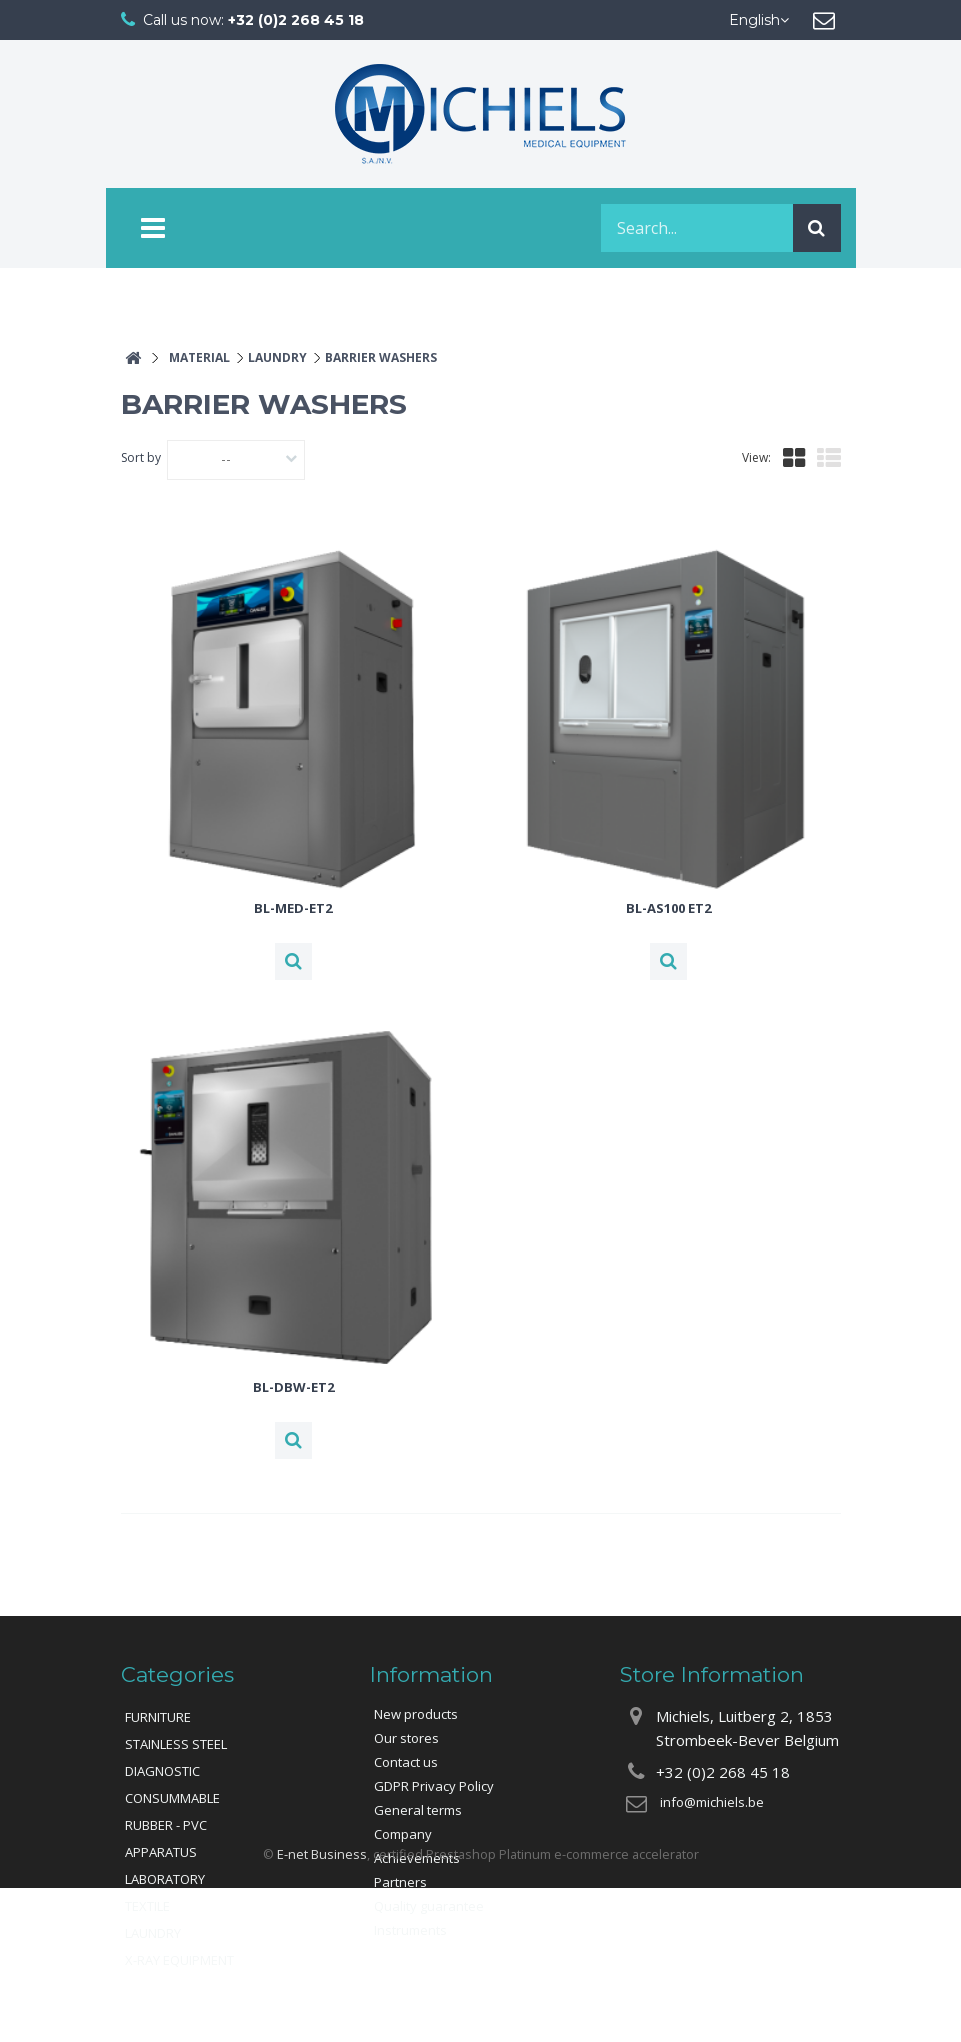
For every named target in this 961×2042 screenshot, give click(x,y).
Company (403, 1834)
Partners (400, 1882)
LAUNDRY (153, 1933)
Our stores (406, 1738)
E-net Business (322, 2007)
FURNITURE (158, 1717)
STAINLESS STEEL (176, 1744)
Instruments (410, 1930)
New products (416, 1714)
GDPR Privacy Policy (434, 1786)
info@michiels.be (712, 1802)
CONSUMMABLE (172, 1798)
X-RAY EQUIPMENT (179, 1960)
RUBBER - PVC (166, 1825)
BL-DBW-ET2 (293, 1387)
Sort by (141, 457)
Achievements (417, 1858)
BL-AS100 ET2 (668, 908)
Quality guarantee (429, 1906)
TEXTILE (147, 1906)
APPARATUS (161, 1852)
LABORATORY (165, 1879)
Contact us (406, 1762)
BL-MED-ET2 (293, 908)
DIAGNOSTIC (162, 1771)
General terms (418, 1810)
